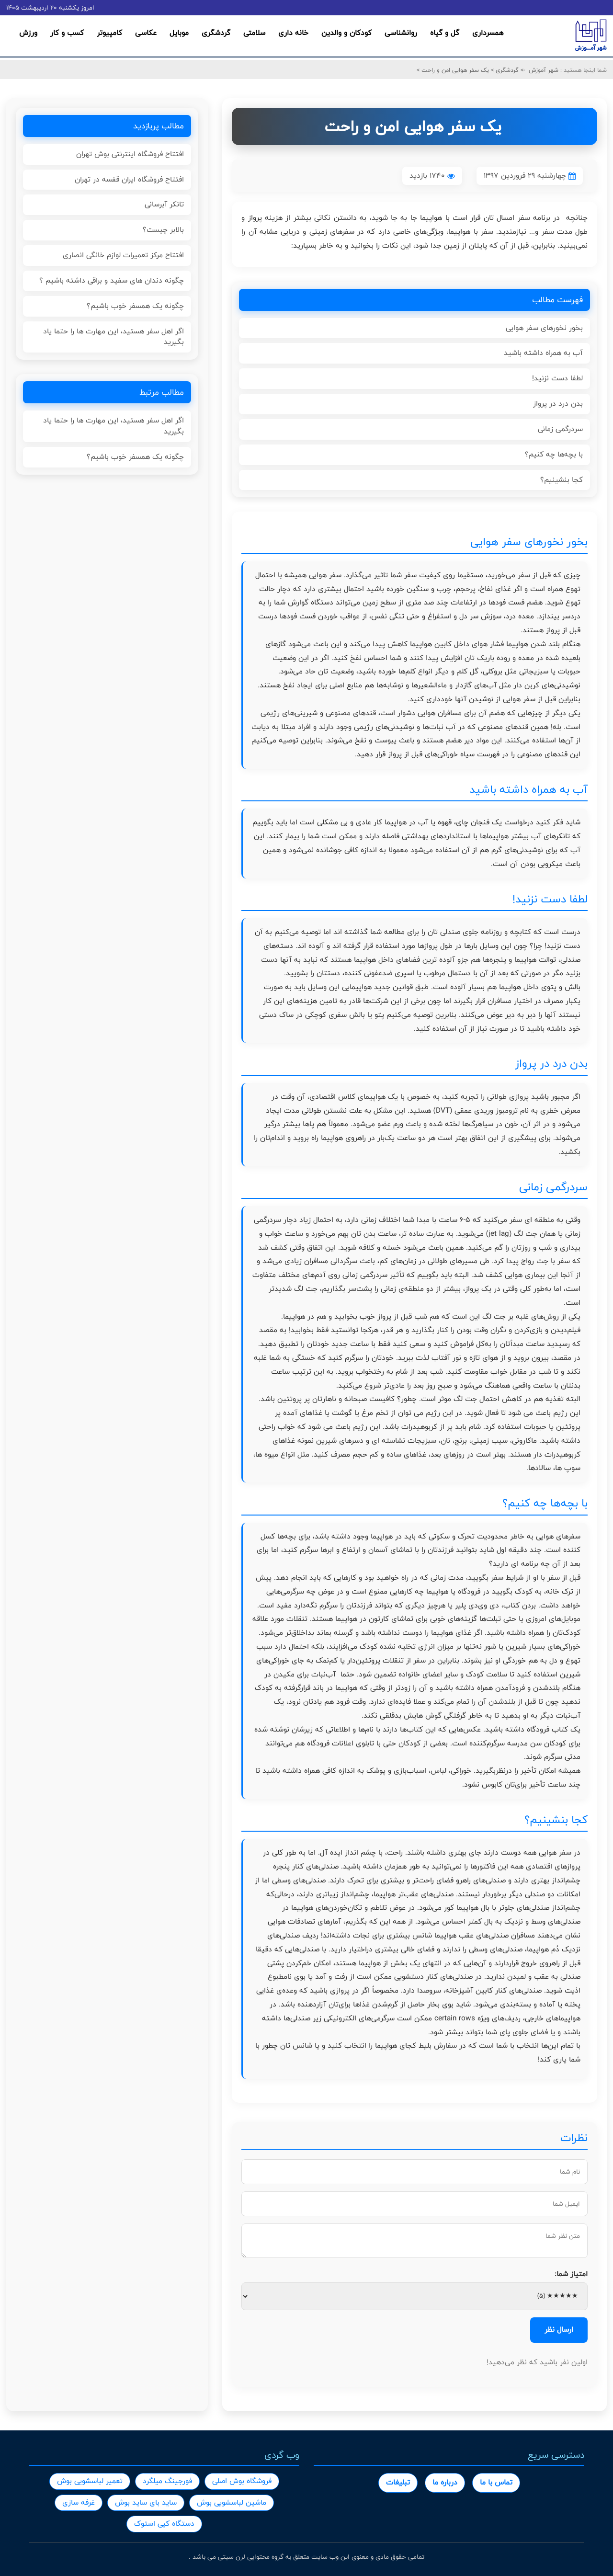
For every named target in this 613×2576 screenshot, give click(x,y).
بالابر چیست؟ (163, 229)
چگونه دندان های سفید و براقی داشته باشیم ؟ (111, 280)
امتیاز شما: (571, 2274)
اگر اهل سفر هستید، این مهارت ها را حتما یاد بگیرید (113, 337)
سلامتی (254, 32)
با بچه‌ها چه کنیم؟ (554, 454)
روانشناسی (401, 32)
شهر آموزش (543, 70)
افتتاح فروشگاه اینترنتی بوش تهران (130, 154)
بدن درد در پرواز (558, 403)
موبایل (179, 32)
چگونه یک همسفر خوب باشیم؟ (135, 305)
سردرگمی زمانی (560, 428)
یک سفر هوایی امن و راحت (454, 70)
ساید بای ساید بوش (146, 2502)
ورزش (28, 32)
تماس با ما (496, 2482)
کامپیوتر (109, 32)
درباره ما (444, 2482)
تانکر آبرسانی (164, 204)
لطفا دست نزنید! (557, 378)
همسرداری (487, 32)
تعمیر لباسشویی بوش (90, 2480)
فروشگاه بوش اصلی (242, 2480)
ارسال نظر (559, 2329)
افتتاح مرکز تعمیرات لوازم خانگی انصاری (123, 255)
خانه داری (293, 32)
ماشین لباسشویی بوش (231, 2502)
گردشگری (216, 32)
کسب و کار (67, 32)
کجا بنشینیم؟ (561, 479)
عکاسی (146, 32)
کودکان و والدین (346, 32)
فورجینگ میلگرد (167, 2480)
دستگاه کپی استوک (164, 2523)
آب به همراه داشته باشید (543, 352)
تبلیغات (398, 2482)
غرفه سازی (78, 2502)
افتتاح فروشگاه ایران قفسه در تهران (129, 179)
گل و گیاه (444, 32)
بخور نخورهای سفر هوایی (544, 327)
